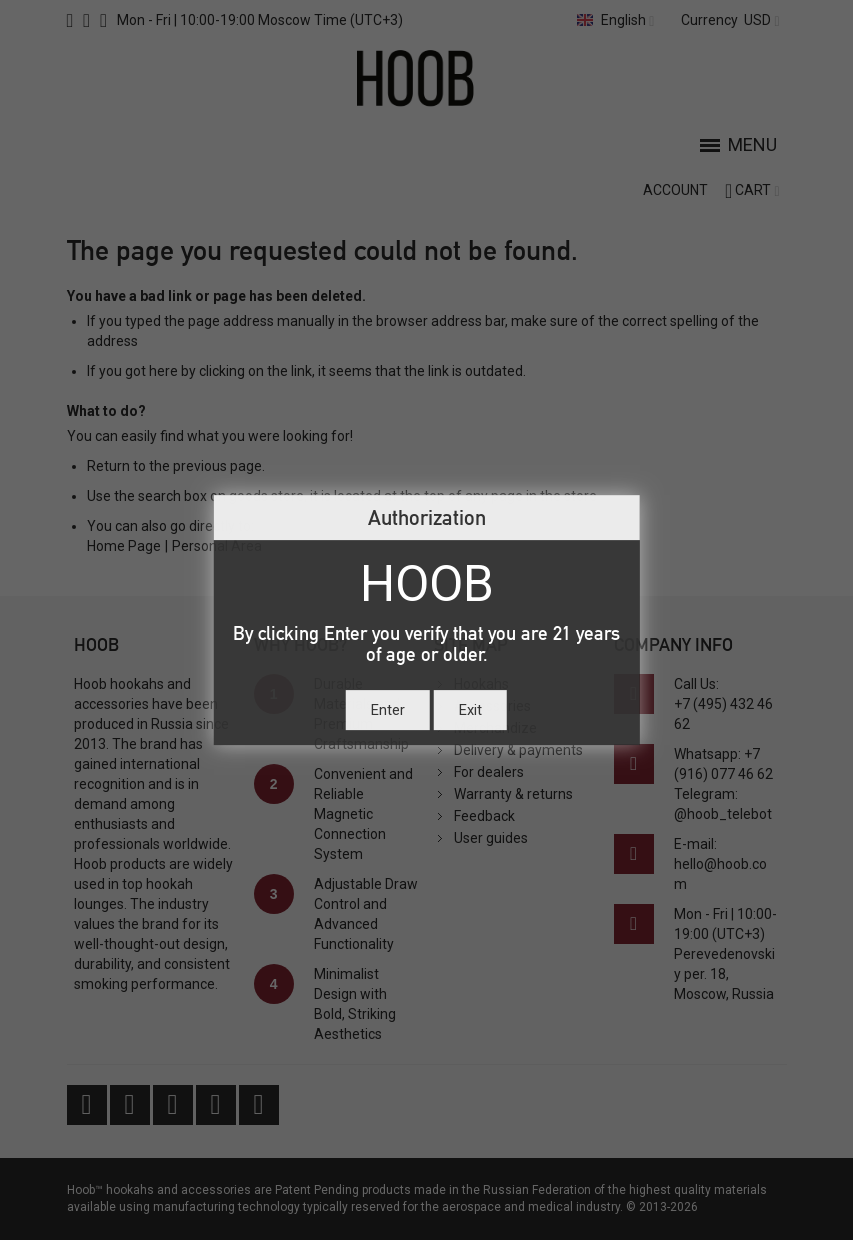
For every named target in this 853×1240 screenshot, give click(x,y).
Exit (470, 710)
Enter (388, 710)
